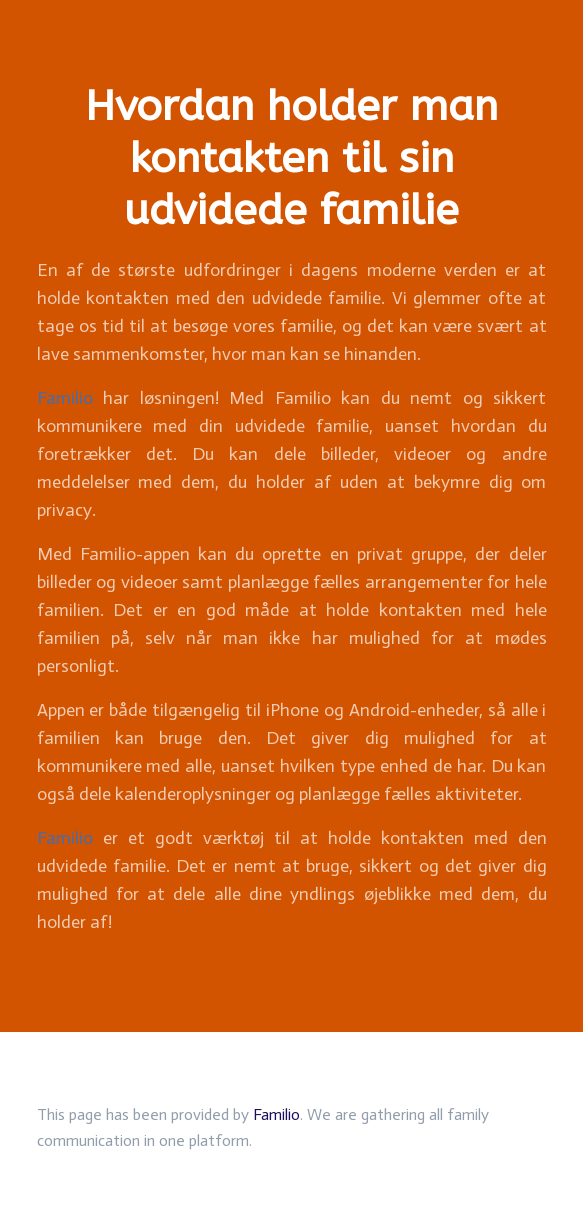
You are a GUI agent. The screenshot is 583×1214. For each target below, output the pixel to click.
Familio (65, 398)
